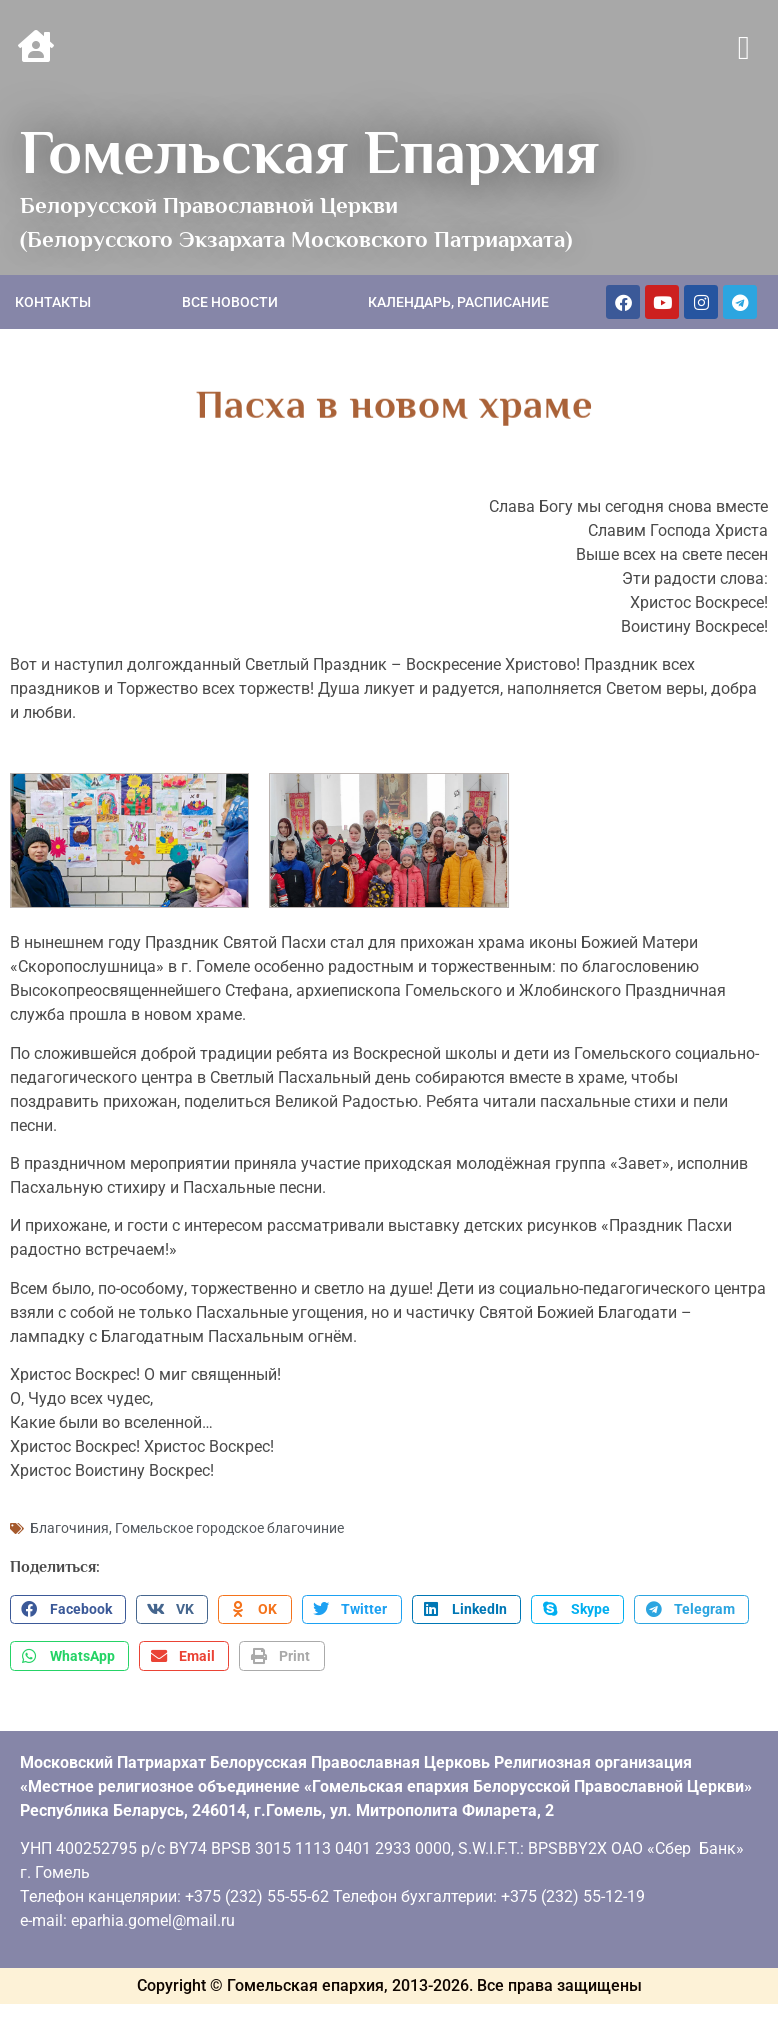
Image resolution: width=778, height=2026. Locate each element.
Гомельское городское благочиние (229, 1527)
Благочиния (69, 1527)
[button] (743, 49)
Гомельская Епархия (309, 152)
